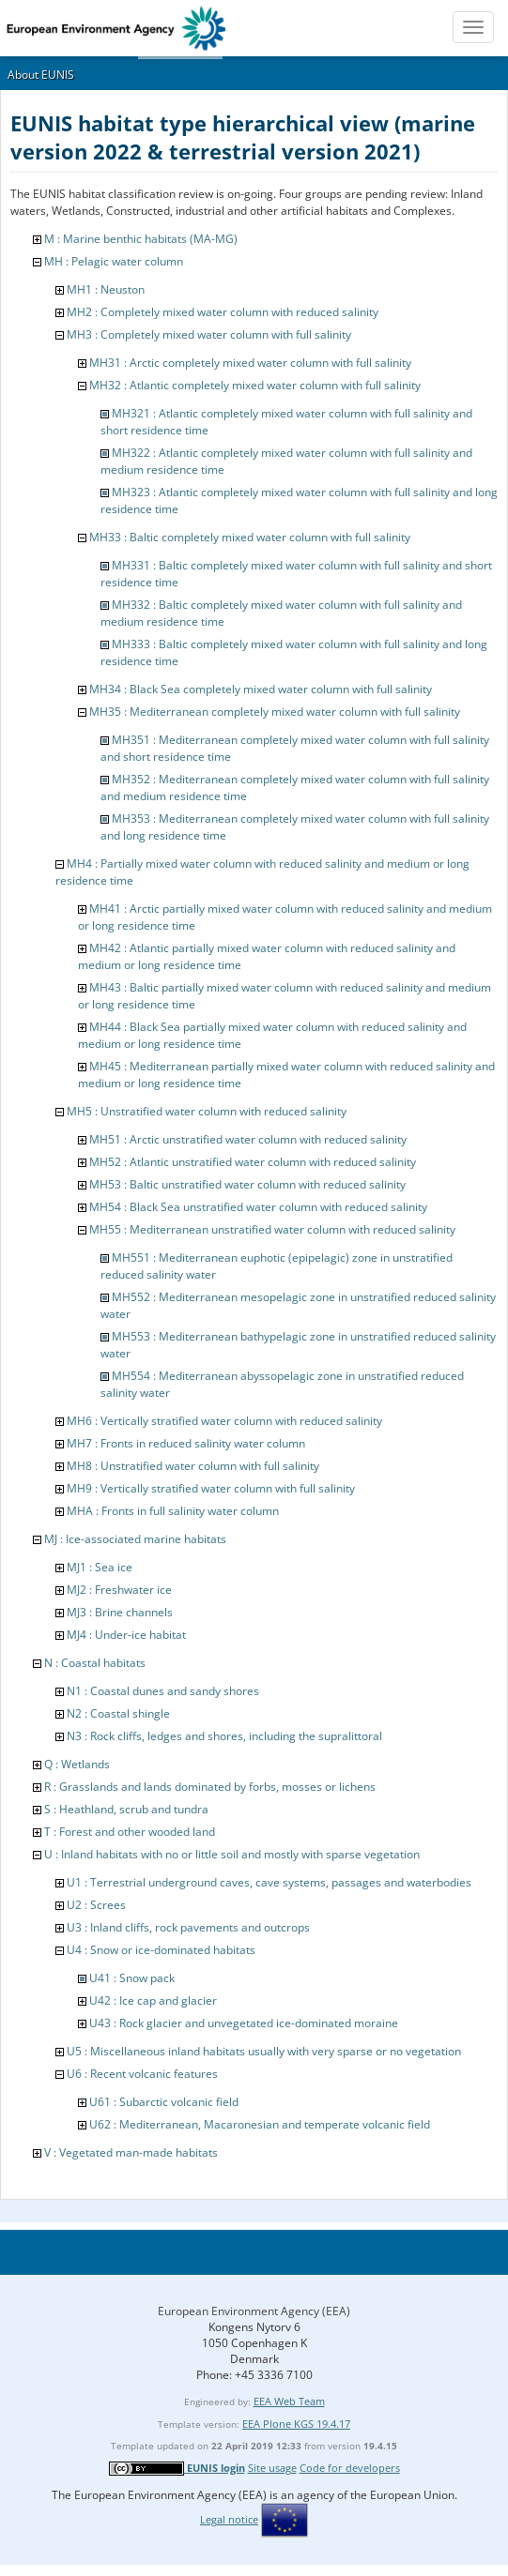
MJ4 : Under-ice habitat (126, 1635)
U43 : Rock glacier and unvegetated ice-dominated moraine (243, 2023)
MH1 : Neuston (106, 289)
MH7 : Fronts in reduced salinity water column (186, 1443)
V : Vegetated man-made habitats (131, 2152)
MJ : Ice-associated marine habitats (135, 1539)
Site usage (272, 2468)
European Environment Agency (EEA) (254, 2311)
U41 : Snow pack (132, 1978)
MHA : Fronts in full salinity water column (173, 1511)
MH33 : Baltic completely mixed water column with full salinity (249, 537)
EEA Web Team (289, 2401)
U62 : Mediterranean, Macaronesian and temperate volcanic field (259, 2124)
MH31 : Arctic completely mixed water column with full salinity (250, 363)
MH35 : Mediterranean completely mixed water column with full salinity (274, 712)
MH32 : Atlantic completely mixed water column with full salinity (255, 385)
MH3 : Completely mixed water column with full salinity (209, 334)
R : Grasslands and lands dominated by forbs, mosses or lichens (210, 1787)
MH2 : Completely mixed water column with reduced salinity (222, 312)
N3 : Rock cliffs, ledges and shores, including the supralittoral (224, 1736)
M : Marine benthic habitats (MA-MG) (141, 239)
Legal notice (229, 2519)
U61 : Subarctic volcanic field (164, 2102)
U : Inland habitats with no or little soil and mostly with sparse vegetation (232, 1854)
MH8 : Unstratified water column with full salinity (193, 1466)
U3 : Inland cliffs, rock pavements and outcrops (188, 1927)
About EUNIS (41, 75)
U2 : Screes (96, 1905)
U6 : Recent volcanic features (142, 2074)
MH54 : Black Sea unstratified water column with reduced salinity (258, 1207)
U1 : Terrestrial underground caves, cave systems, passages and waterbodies (269, 1882)
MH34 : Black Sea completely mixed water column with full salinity (260, 689)
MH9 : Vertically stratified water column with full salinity (211, 1488)
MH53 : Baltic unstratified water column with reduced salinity (247, 1184)
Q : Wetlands (77, 1764)
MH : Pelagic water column (113, 261)
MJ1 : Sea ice (99, 1567)
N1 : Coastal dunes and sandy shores (163, 1691)
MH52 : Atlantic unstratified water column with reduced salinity (252, 1162)
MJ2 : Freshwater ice (119, 1590)
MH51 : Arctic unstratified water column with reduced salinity (248, 1139)
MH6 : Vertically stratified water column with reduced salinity (224, 1421)
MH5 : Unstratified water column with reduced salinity (206, 1111)
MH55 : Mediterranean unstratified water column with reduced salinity (272, 1229)
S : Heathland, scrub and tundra (126, 1809)
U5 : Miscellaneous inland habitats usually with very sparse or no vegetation (264, 2051)
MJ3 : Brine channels (120, 1612)
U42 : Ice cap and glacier (153, 2000)
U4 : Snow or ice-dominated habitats (161, 1950)
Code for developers (350, 2468)
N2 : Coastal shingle (118, 1713)
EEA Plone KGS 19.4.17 (296, 2424)
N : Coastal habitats (95, 1663)
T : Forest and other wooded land (129, 1832)
